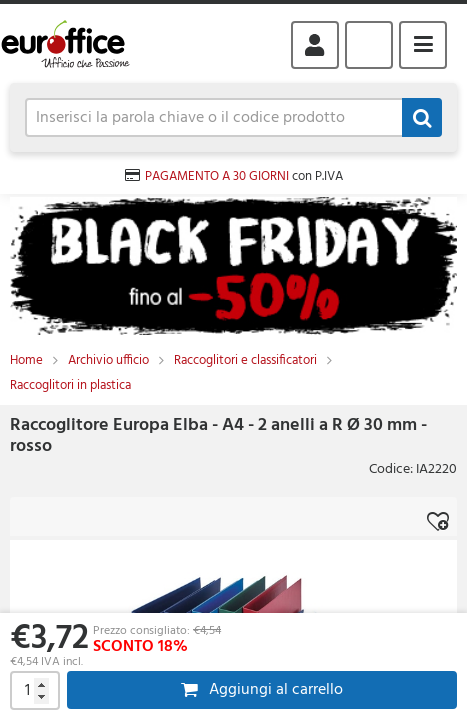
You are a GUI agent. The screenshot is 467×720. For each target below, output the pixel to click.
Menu (423, 45)
